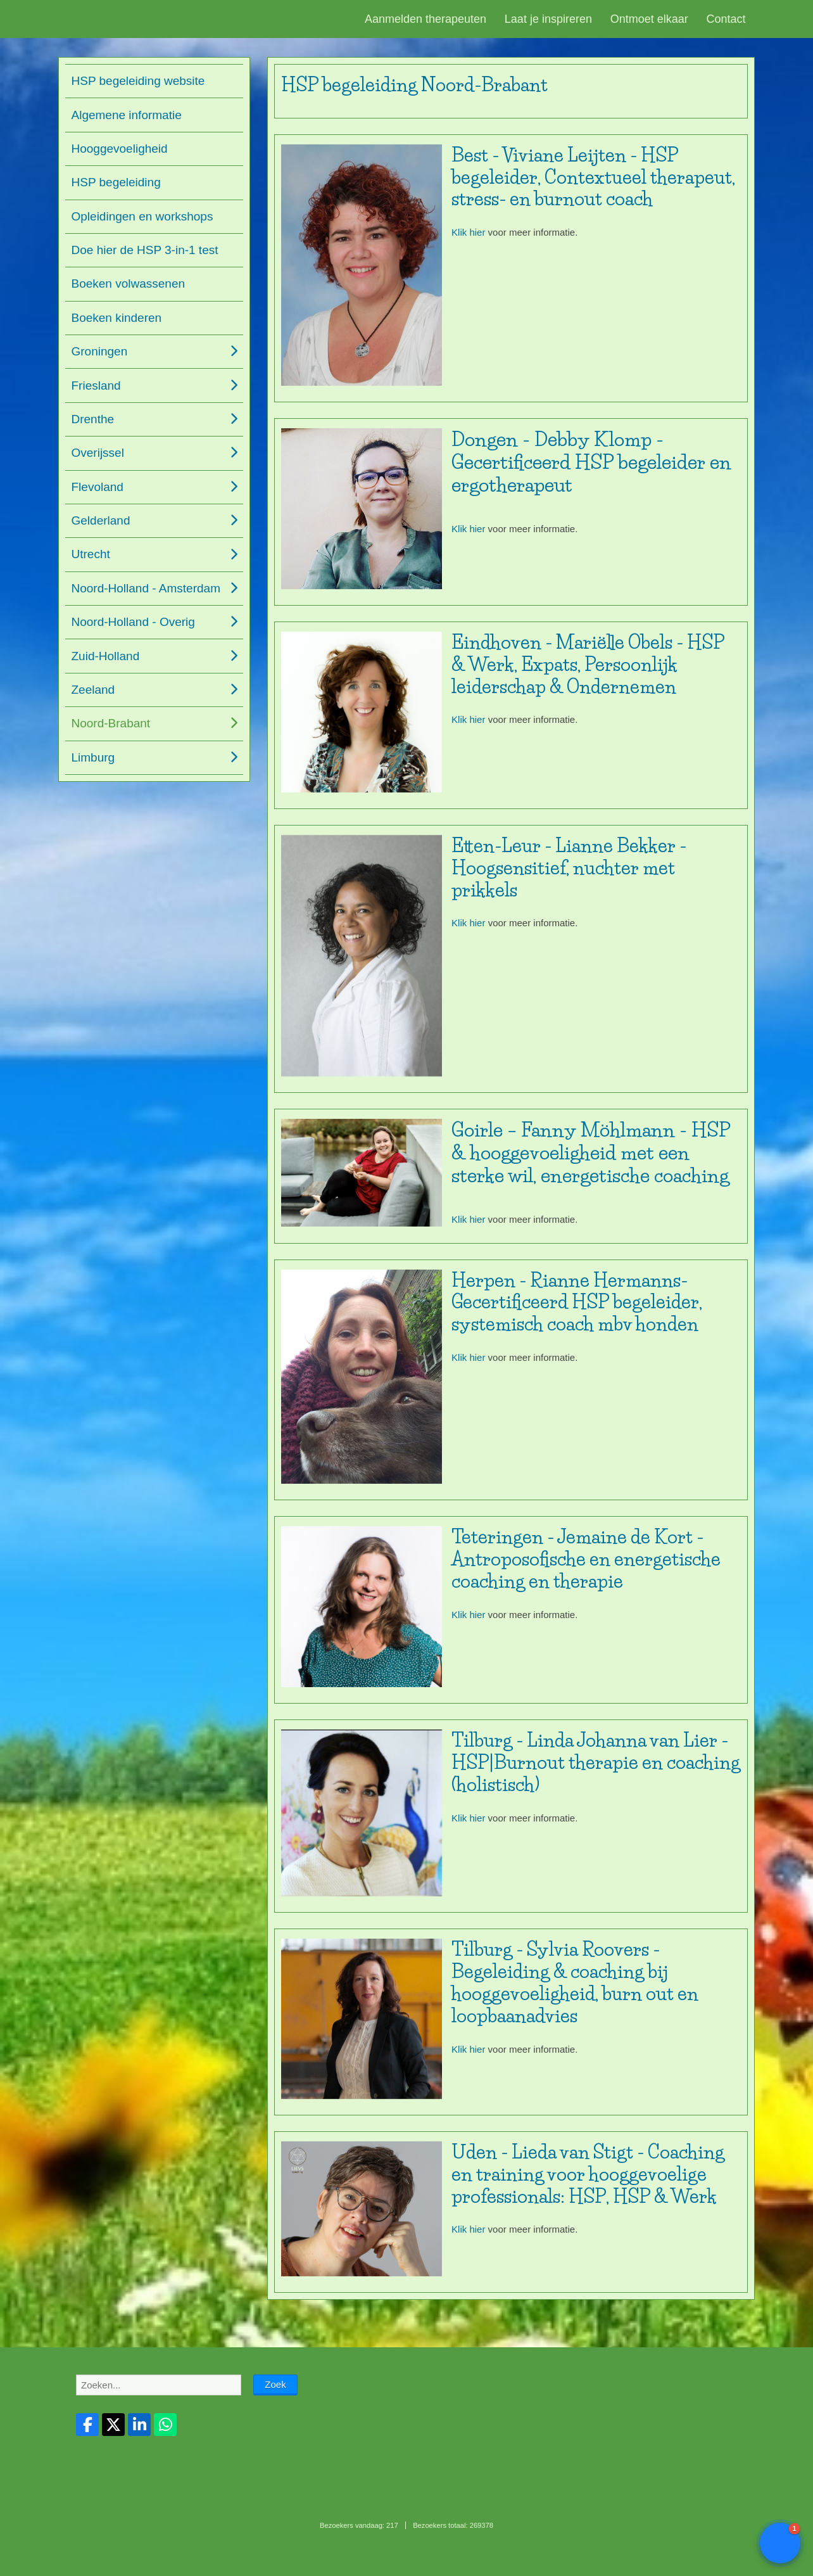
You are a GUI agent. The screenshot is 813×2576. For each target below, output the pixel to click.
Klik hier (468, 232)
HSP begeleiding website (138, 80)
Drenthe (93, 419)
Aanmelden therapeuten (425, 19)
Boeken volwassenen (129, 283)
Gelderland (101, 520)
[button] (780, 2543)
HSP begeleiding (116, 182)
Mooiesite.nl (431, 2554)
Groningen (100, 351)
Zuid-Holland (106, 656)
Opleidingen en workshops (142, 216)
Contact (726, 19)
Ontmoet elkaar (649, 19)
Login (401, 2554)
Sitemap (376, 2554)
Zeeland (93, 689)
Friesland (96, 385)
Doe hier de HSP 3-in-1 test (145, 250)
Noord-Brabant (111, 723)
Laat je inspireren (548, 19)
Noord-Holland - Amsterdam (146, 588)
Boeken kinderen (117, 317)
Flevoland (97, 487)
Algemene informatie (127, 115)
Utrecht (91, 554)
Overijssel (98, 452)
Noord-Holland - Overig (133, 621)
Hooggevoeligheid (120, 148)
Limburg (93, 757)
